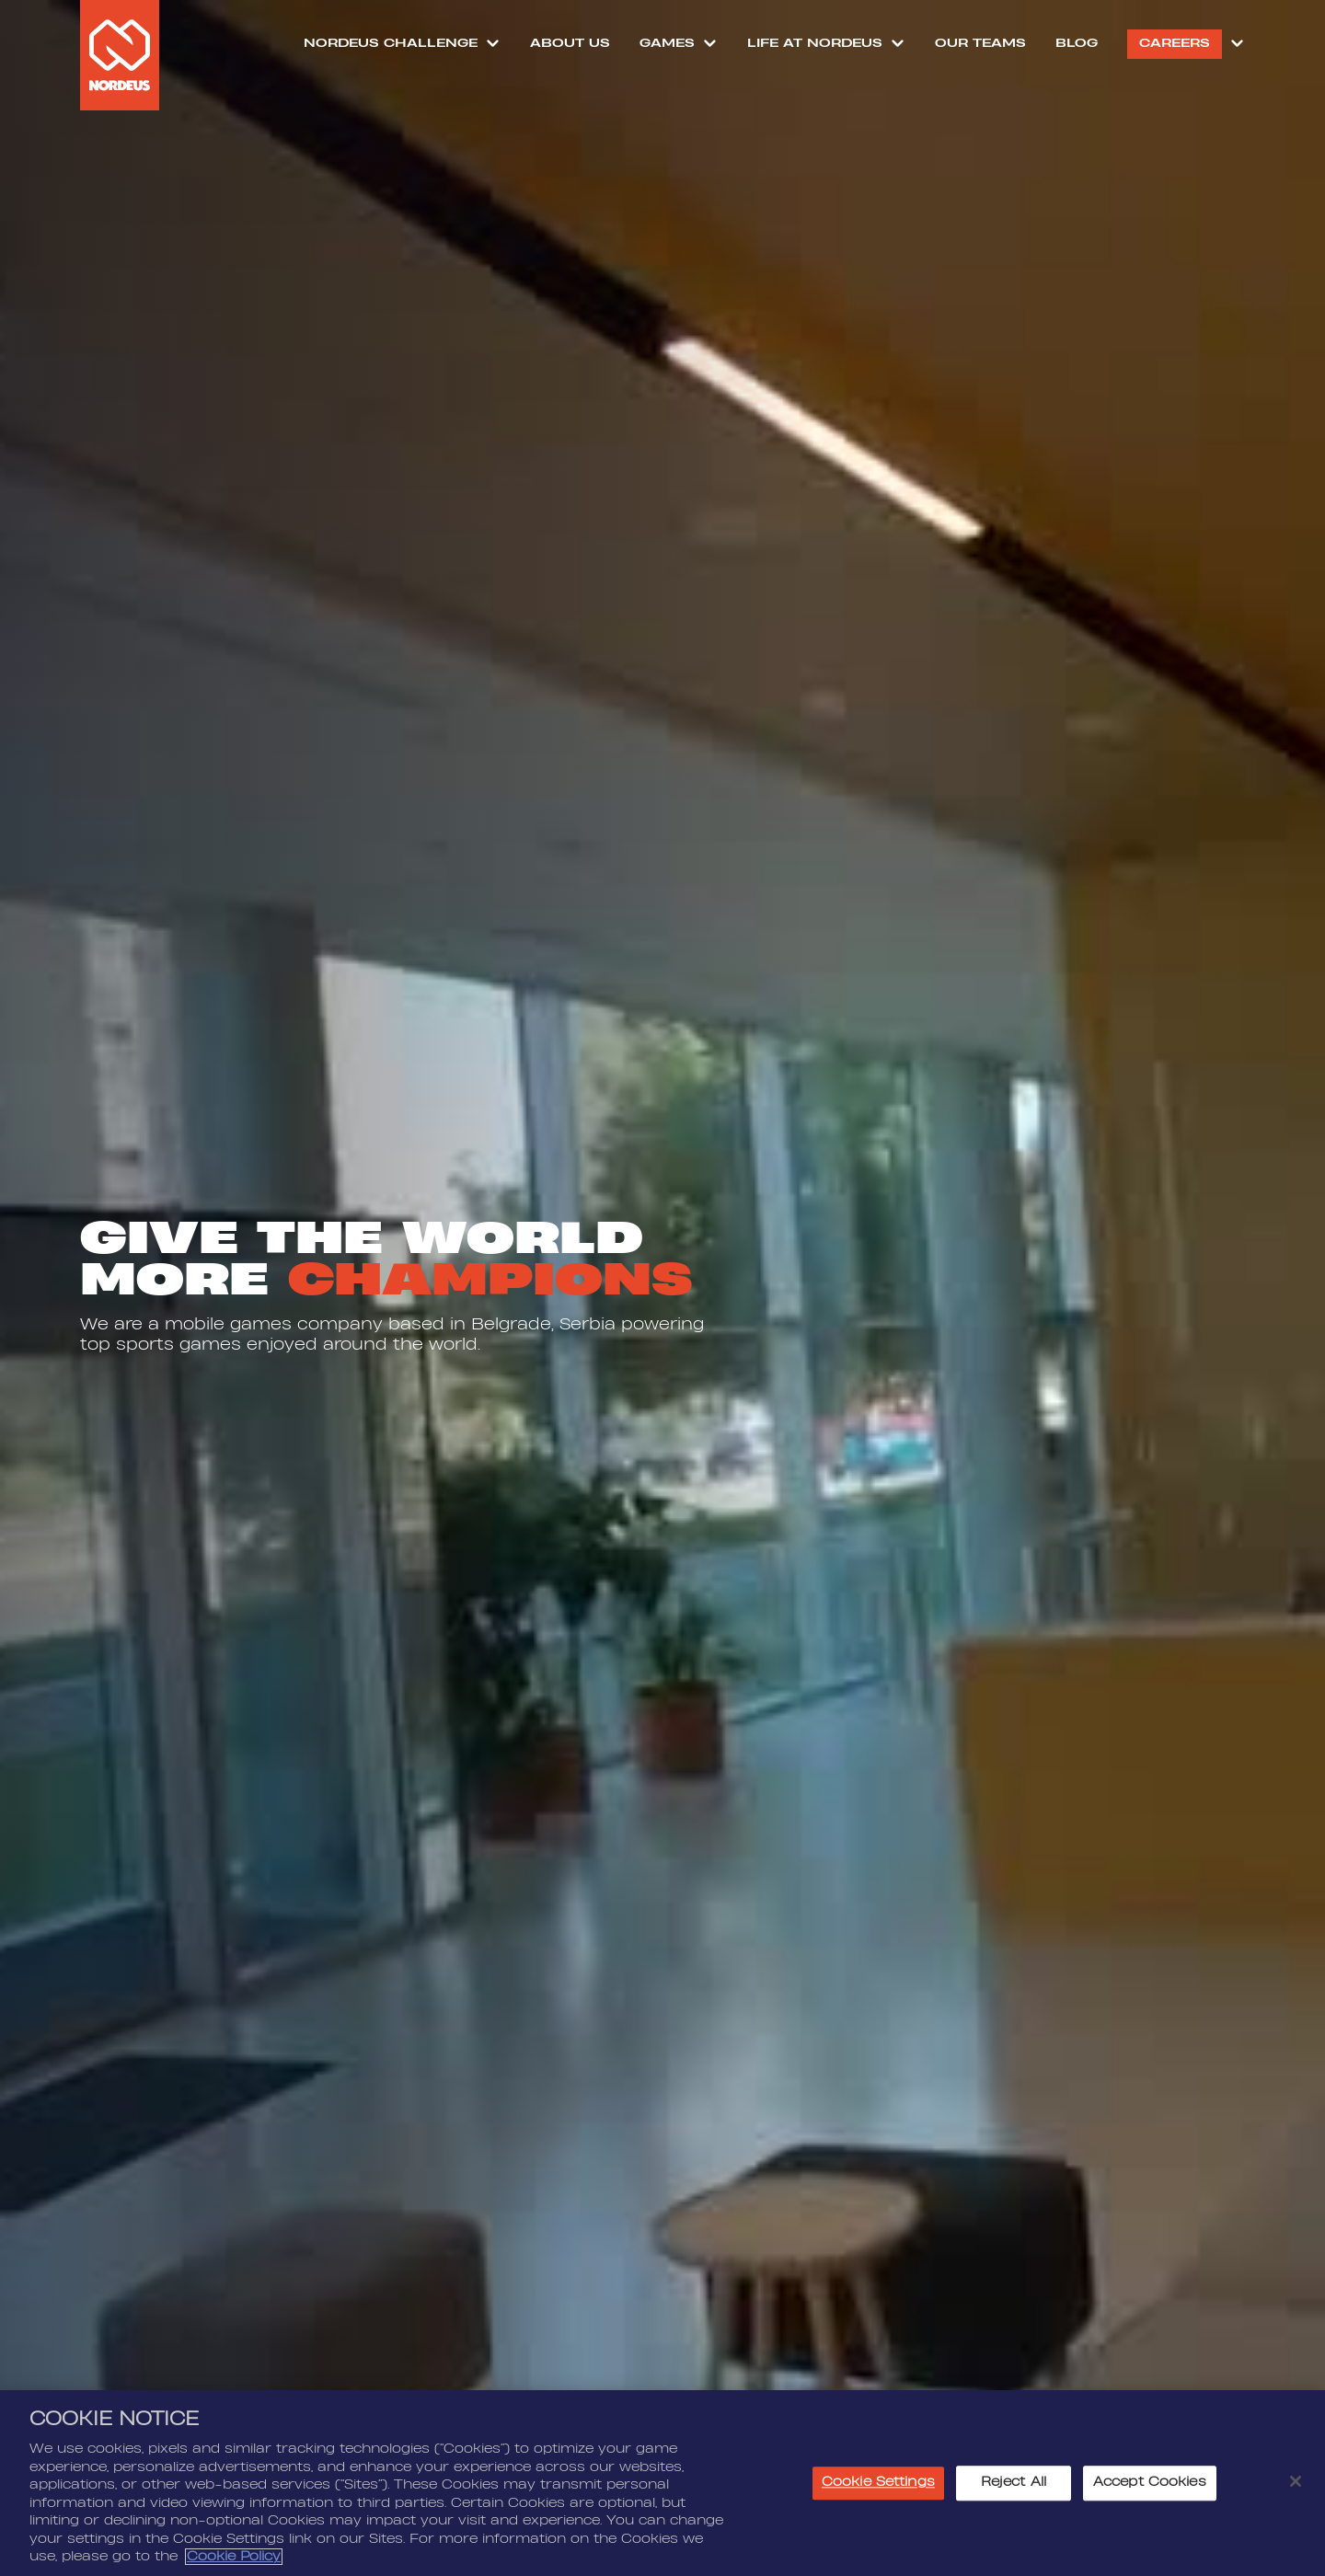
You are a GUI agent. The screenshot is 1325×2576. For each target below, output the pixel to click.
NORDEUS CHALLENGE (391, 43)
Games (667, 43)
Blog (1076, 43)
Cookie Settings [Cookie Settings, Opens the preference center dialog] (878, 2488)
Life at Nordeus (814, 43)
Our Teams (980, 43)
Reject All (1013, 2488)
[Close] (1295, 2487)
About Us (570, 43)
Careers (1174, 43)
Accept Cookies (1149, 2488)
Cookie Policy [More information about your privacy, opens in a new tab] (234, 2563)
